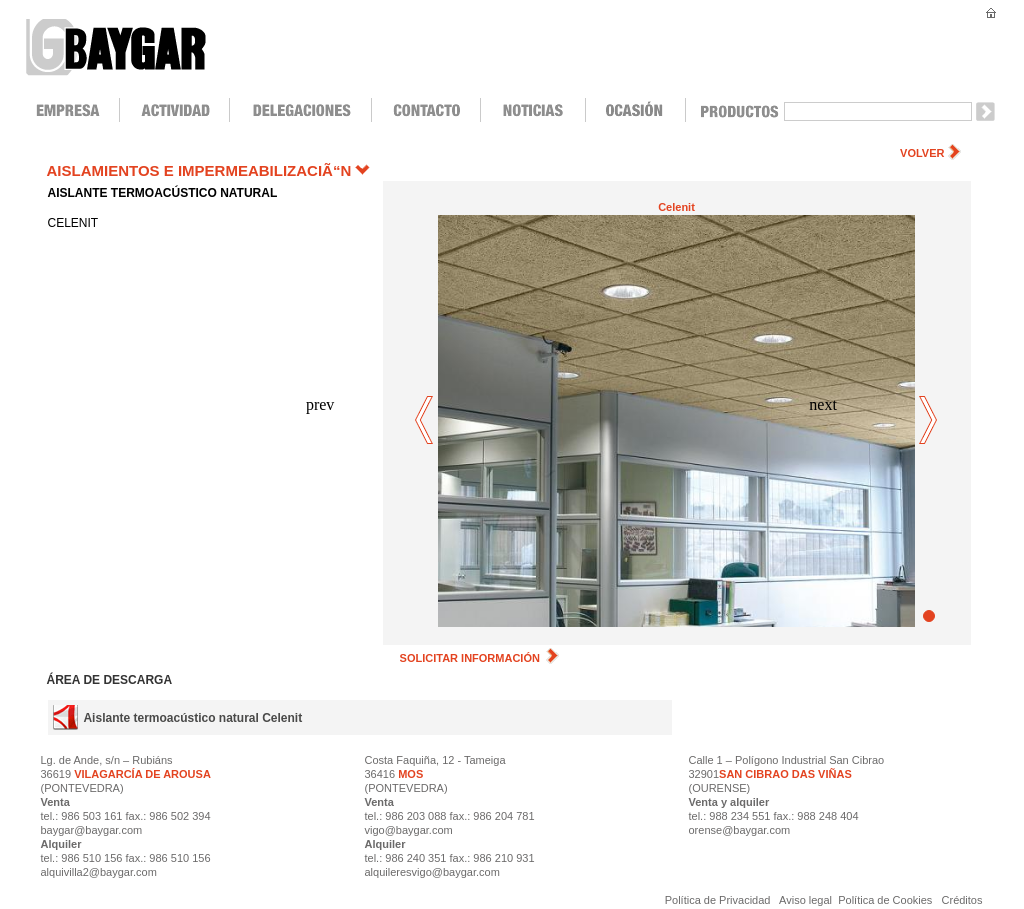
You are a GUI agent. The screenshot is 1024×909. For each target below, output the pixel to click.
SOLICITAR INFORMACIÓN (479, 658)
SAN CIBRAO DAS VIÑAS (785, 774)
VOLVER (922, 153)
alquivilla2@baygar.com (99, 872)
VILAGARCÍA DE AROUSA (141, 774)
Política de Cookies (885, 900)
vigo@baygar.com (409, 830)
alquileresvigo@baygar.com (432, 872)
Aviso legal (806, 900)
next (928, 421)
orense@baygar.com (740, 830)
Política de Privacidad (719, 900)
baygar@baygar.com (92, 830)
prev (425, 421)
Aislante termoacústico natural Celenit (192, 718)
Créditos (962, 900)
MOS (410, 774)
